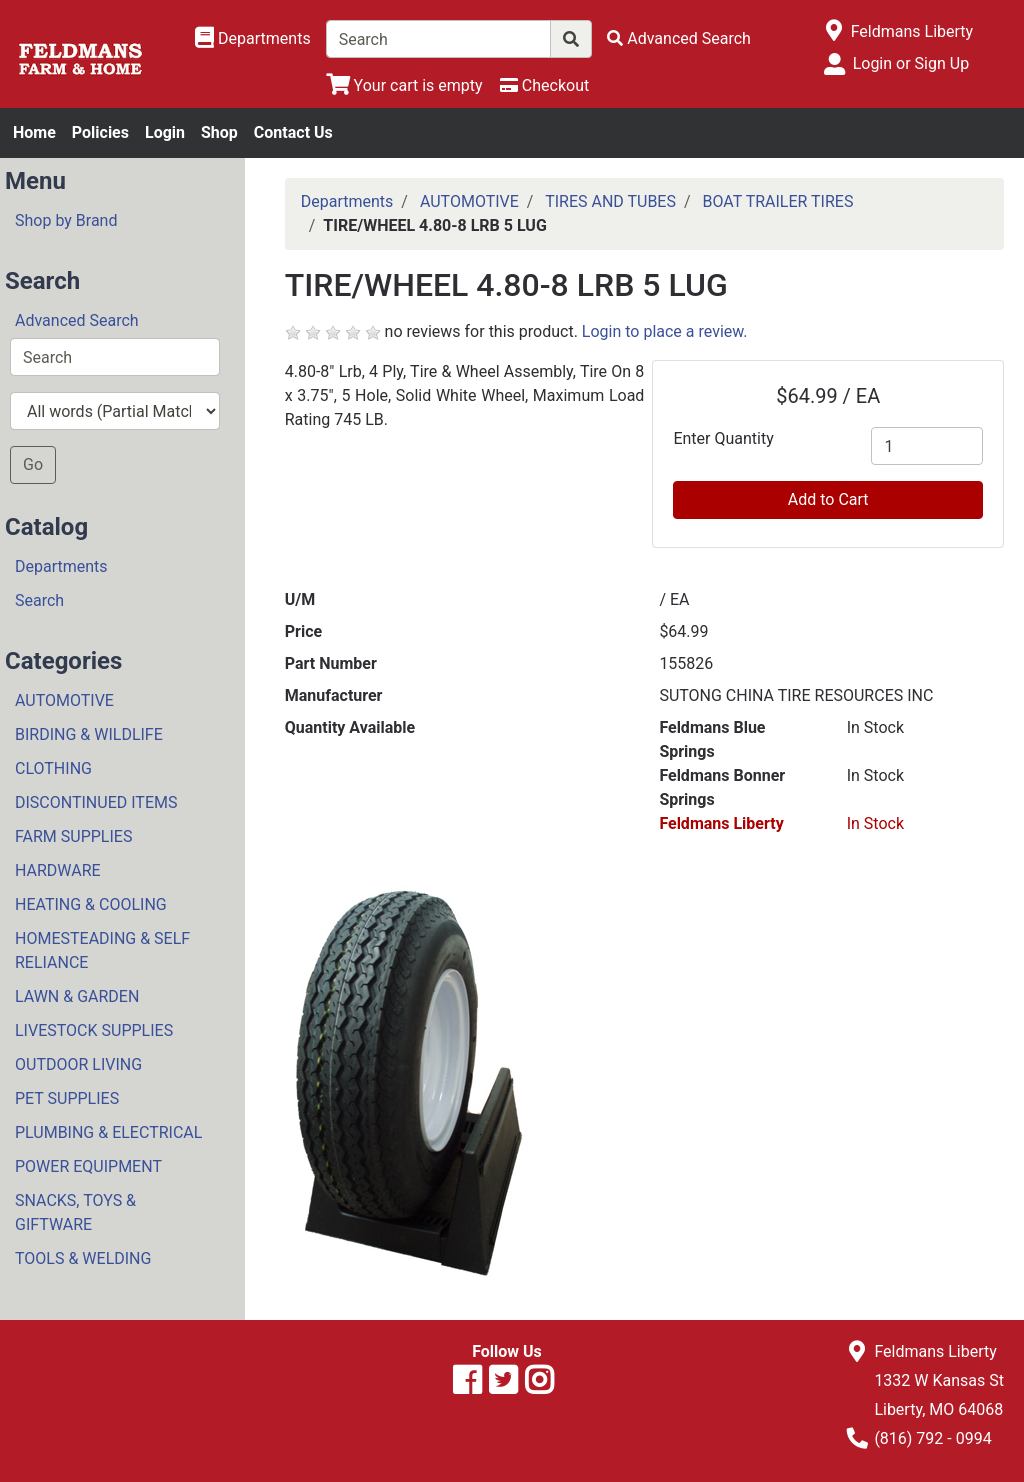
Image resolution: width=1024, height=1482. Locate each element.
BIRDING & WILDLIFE (89, 734)
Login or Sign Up (911, 63)
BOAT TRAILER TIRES (778, 201)
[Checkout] (544, 85)
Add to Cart (828, 499)
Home (34, 132)
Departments (61, 566)
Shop (219, 132)
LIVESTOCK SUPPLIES (94, 1030)
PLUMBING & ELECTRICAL (108, 1132)
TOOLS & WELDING (83, 1258)
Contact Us (293, 132)
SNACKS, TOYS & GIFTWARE (75, 1212)
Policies (100, 132)
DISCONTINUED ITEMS (96, 802)
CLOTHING (53, 768)
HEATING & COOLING (91, 904)
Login (165, 132)
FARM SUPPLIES (73, 836)
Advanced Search (77, 320)
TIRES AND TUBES (610, 201)
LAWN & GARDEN (77, 996)
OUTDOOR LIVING (78, 1064)
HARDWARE (58, 870)
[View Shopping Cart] (404, 85)
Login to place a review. (665, 331)
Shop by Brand (66, 220)
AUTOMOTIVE (64, 700)
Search (39, 600)
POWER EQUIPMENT (88, 1166)
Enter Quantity (723, 438)
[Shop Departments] (253, 39)
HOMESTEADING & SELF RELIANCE (102, 950)
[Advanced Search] (679, 38)
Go (33, 464)
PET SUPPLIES (67, 1098)
